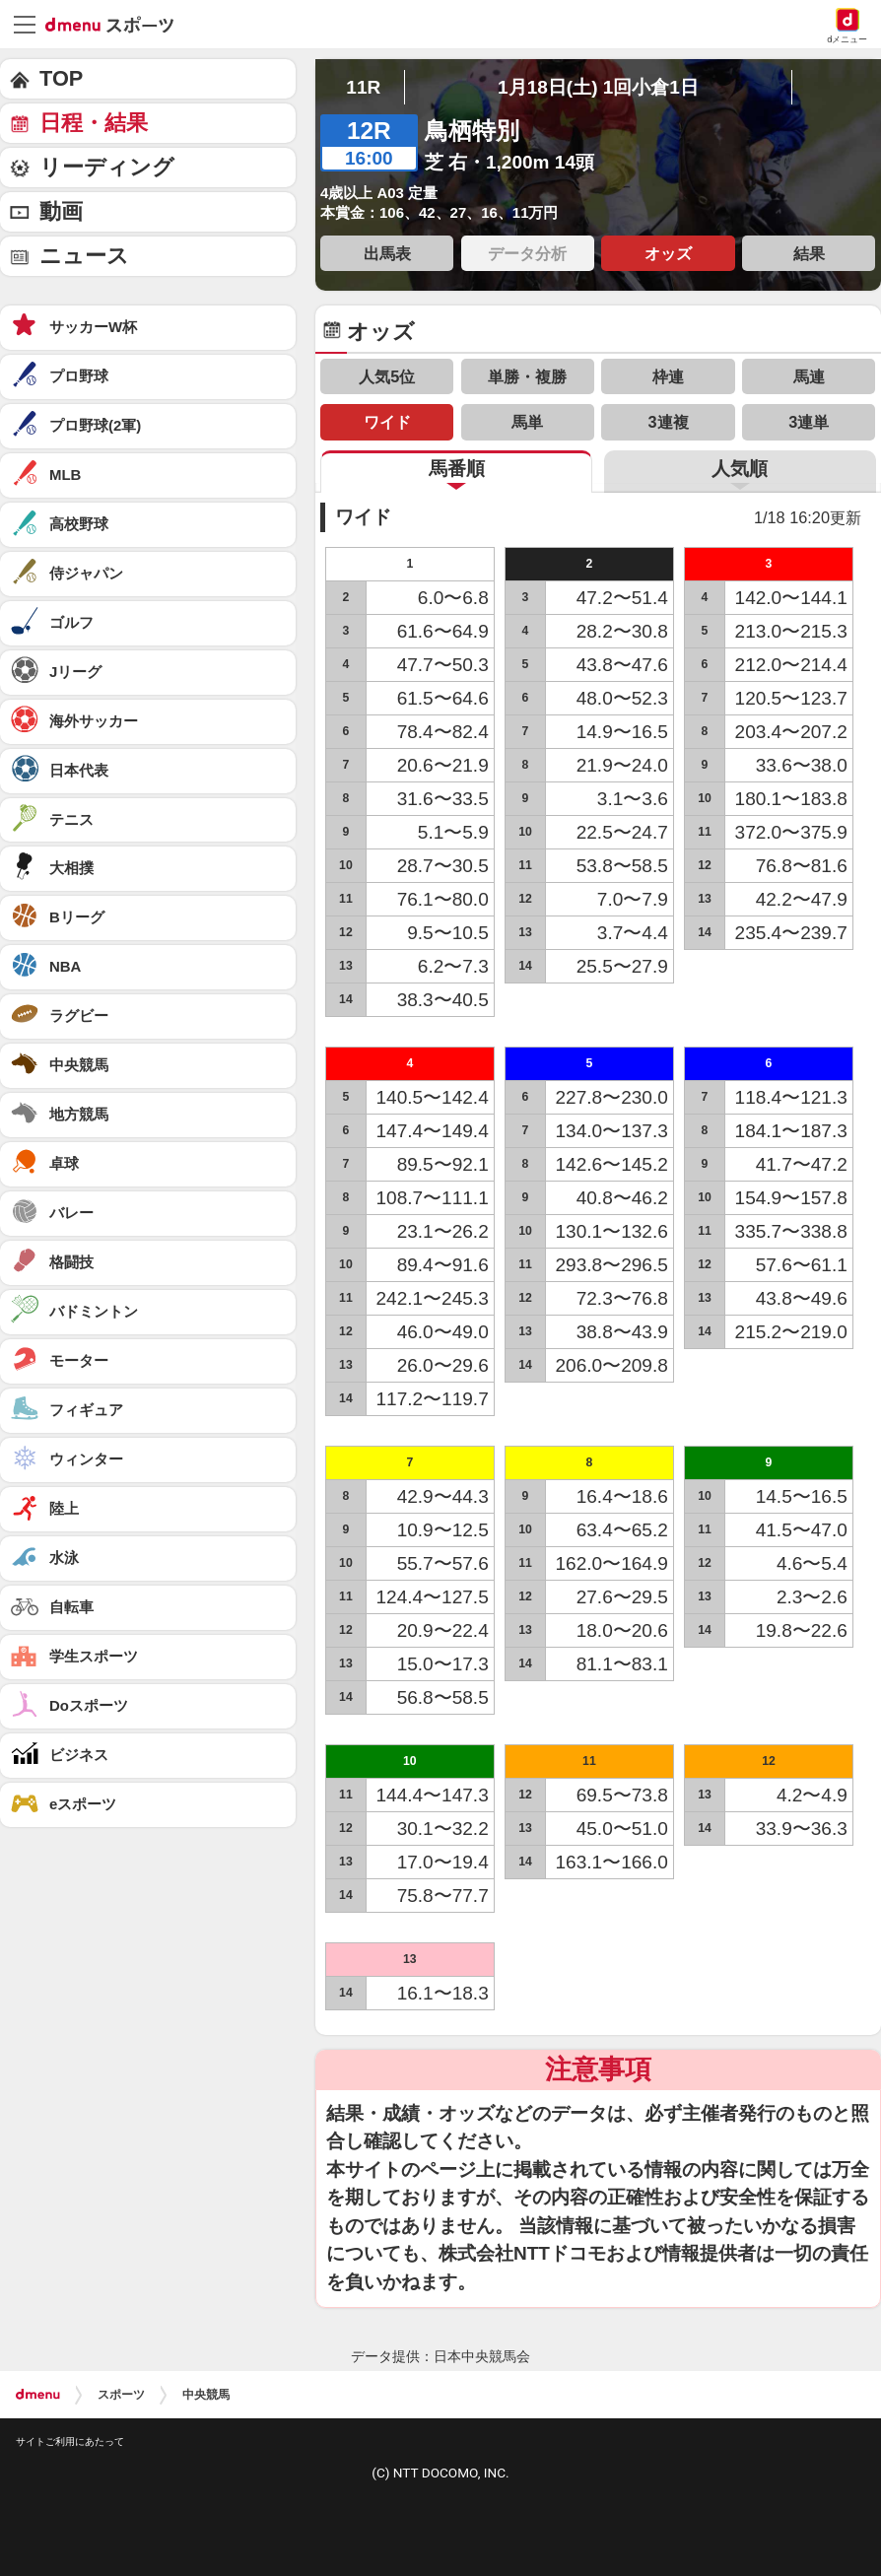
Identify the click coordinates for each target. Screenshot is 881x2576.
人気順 (740, 468)
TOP (61, 78)
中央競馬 (206, 2395)
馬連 (809, 376)
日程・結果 (93, 122)
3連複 (668, 422)
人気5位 (387, 376)
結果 (809, 253)
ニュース (84, 255)
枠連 (668, 376)
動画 (61, 211)
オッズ (668, 253)
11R (363, 87)
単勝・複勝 (527, 376)
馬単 (527, 422)
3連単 (808, 422)
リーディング (106, 167)
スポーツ (121, 2395)
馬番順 (457, 468)
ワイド (387, 422)
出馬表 (387, 253)
